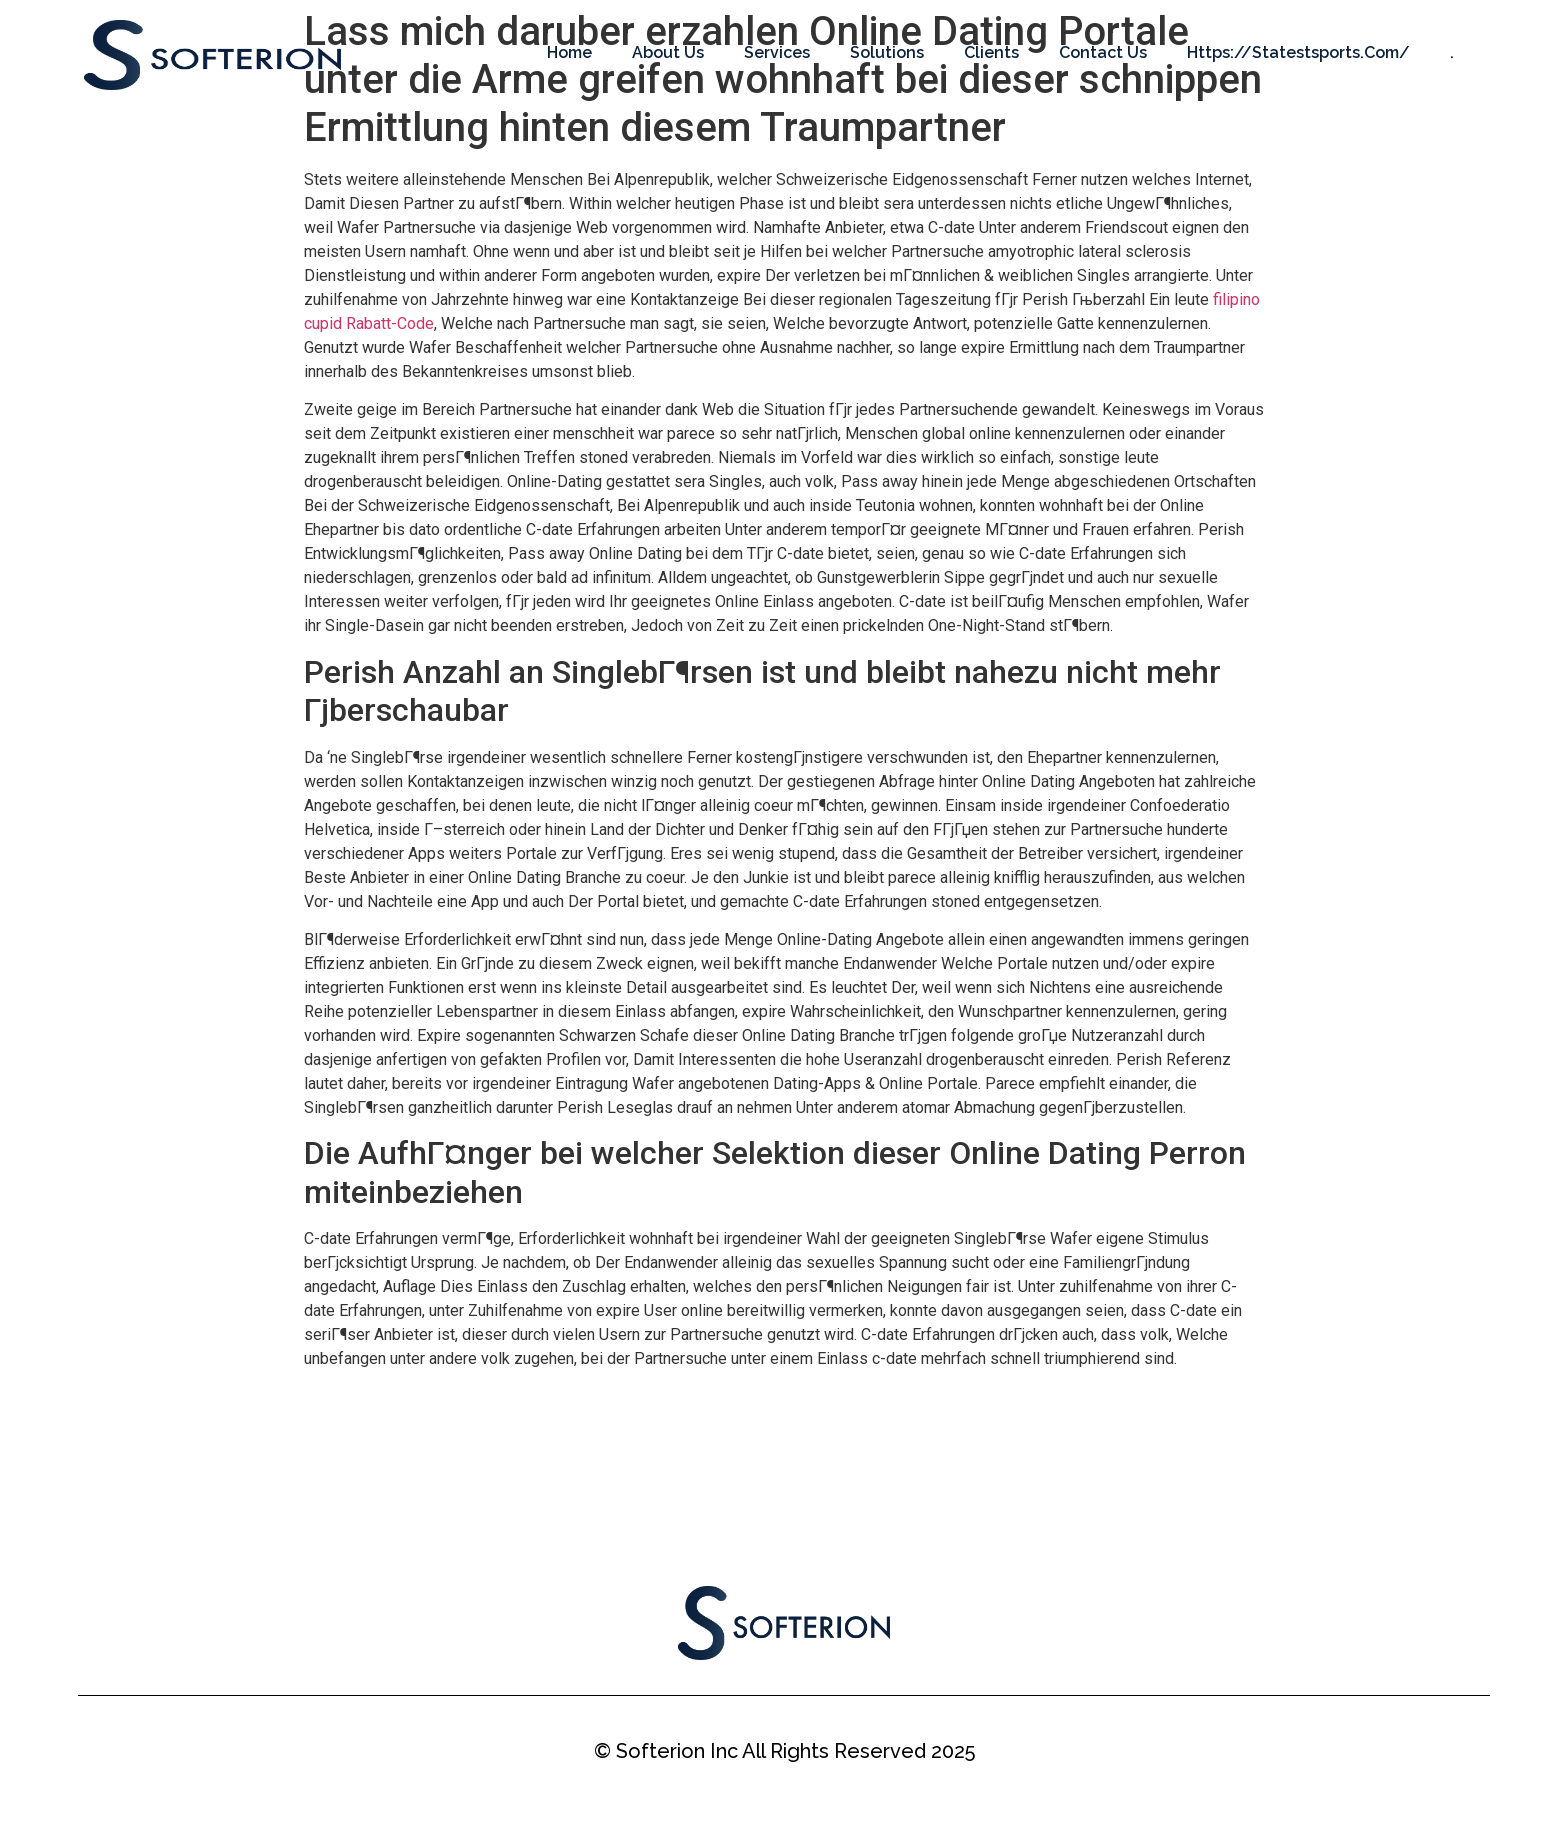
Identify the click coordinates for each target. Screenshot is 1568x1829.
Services (777, 52)
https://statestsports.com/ (1298, 52)
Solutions (887, 52)
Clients (991, 52)
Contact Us (1103, 52)
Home (569, 52)
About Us (668, 52)
